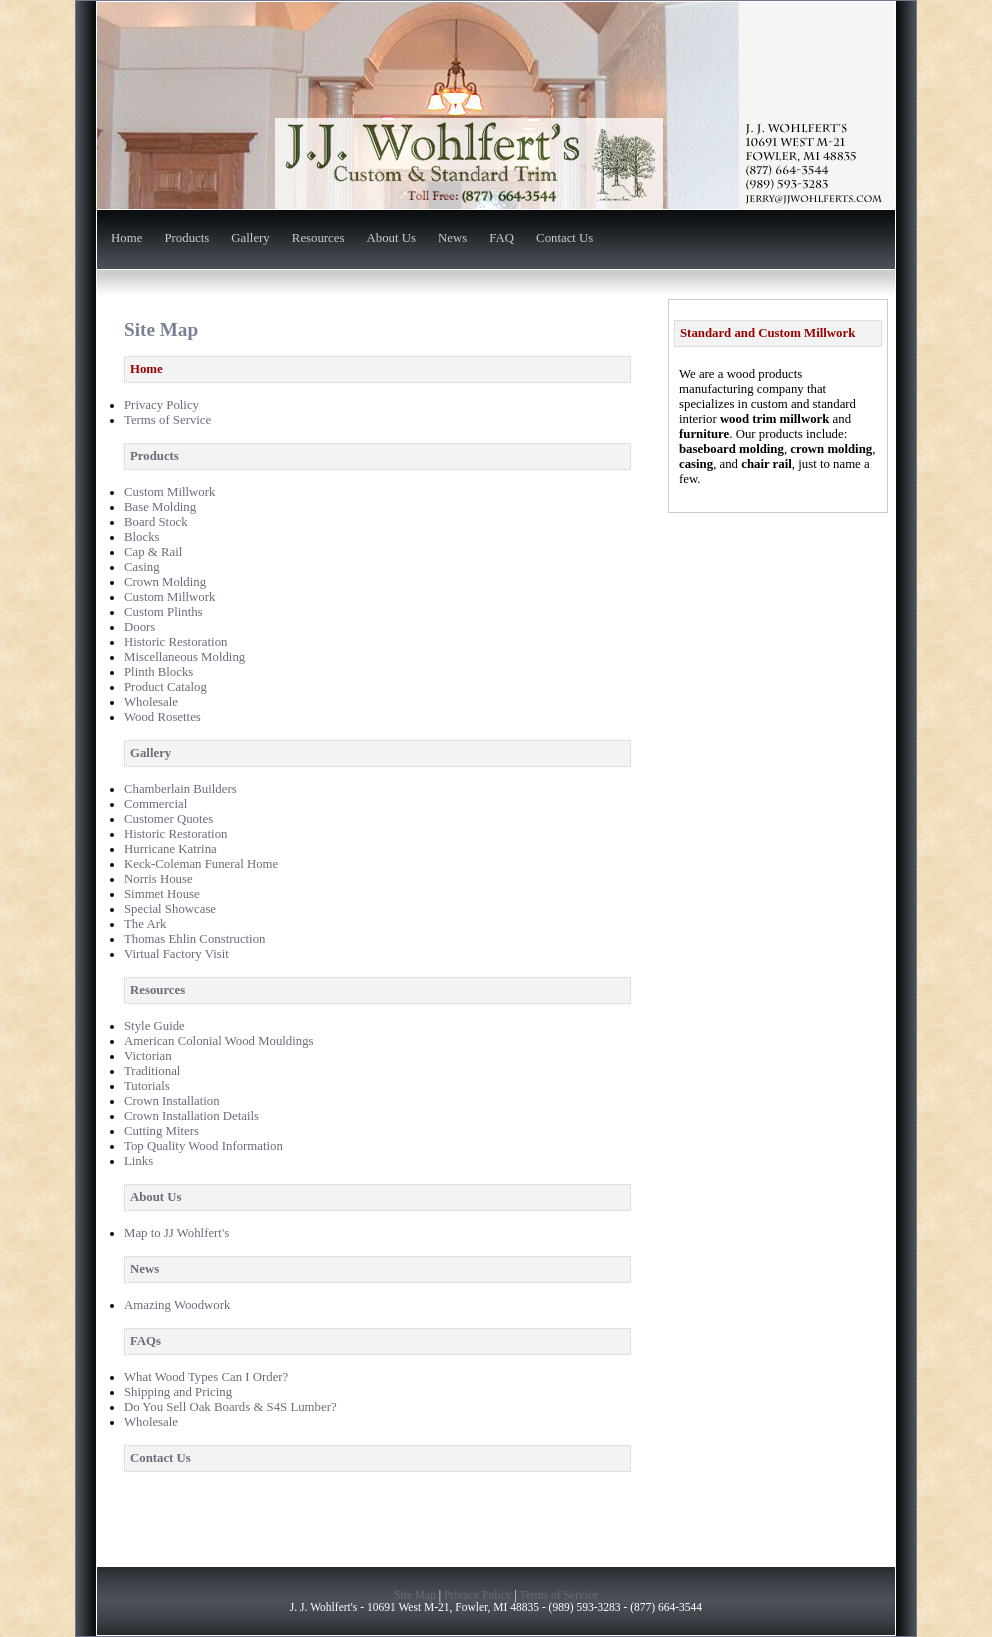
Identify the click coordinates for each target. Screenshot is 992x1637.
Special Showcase (170, 909)
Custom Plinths (163, 612)
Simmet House (162, 894)
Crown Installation (172, 1101)
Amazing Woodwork (177, 1305)
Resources (318, 239)
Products (186, 239)
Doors (139, 627)
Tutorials (147, 1086)
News (452, 239)
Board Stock (156, 522)
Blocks (142, 537)
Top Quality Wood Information (203, 1146)
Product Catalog (165, 687)
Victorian (148, 1056)
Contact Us (564, 239)
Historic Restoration (175, 642)
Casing (142, 567)
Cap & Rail (153, 552)
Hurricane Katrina (170, 849)
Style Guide (154, 1026)
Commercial (155, 804)
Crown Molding (165, 582)
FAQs (145, 1341)
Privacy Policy (161, 405)
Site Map (415, 1595)
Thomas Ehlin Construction (194, 939)
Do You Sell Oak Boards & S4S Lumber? (230, 1407)
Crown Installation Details (191, 1116)
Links (138, 1161)
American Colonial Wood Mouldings (219, 1041)
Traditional (152, 1071)
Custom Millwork (169, 492)
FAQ (501, 239)
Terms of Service (167, 420)
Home (126, 239)
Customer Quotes (168, 819)
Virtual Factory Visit (176, 954)
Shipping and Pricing (178, 1392)
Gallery (250, 239)
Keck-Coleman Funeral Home (201, 864)
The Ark (145, 924)
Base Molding (160, 507)
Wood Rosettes (162, 717)
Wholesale (151, 702)
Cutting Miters (161, 1131)
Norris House (158, 879)
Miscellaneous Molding (184, 657)
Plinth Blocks (158, 672)
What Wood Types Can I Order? (206, 1377)
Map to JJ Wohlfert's (176, 1233)
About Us (391, 239)
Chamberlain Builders (180, 789)
